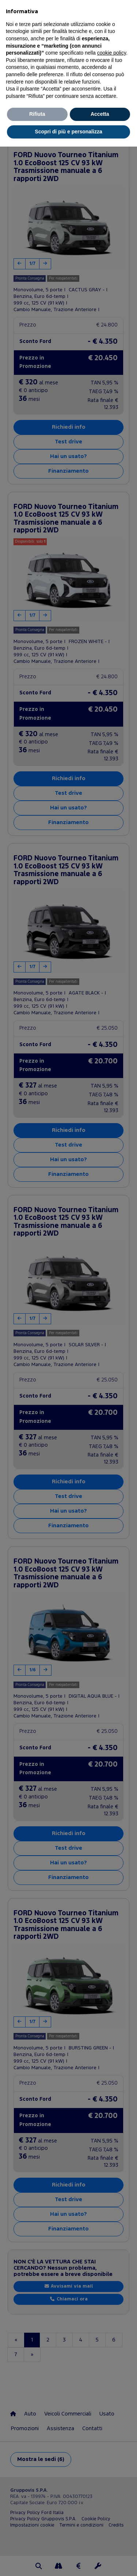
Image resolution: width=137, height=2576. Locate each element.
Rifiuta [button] (37, 114)
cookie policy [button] (111, 53)
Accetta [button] (100, 114)
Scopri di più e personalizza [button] (68, 131)
